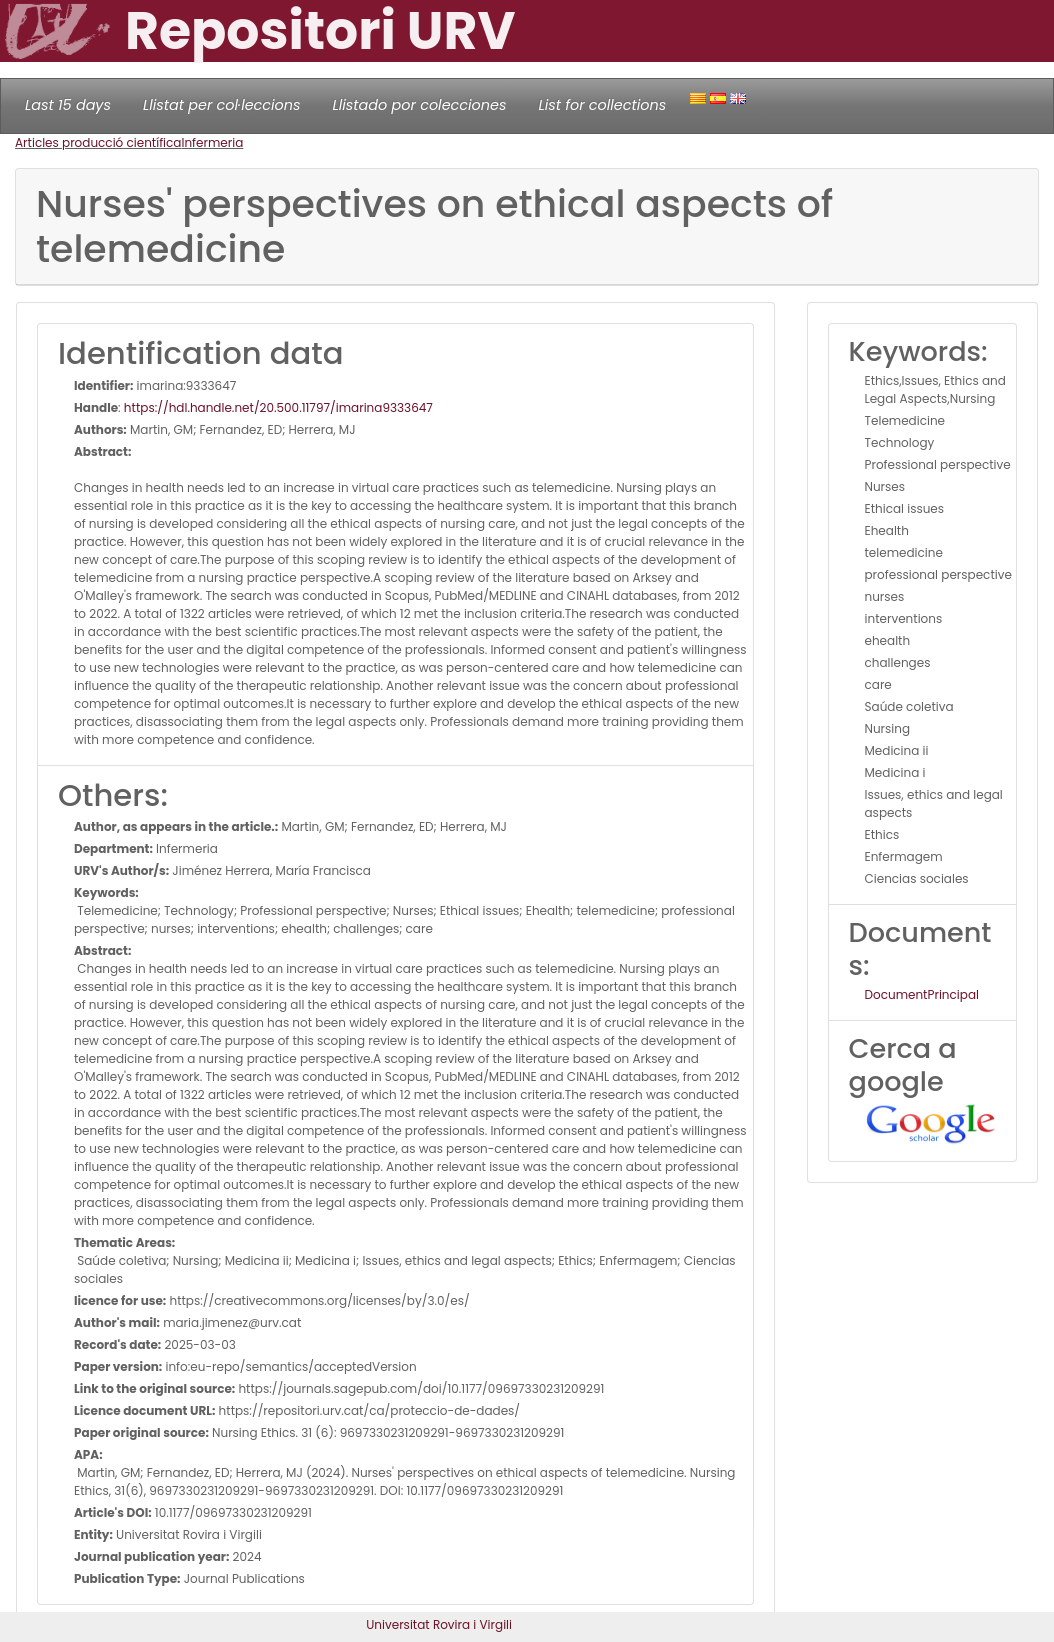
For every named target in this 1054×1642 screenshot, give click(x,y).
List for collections (602, 105)
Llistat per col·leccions (222, 105)
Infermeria (212, 142)
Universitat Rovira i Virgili (439, 1624)
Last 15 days (68, 105)
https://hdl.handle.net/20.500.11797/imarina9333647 (278, 407)
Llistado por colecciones (420, 105)
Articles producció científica (98, 142)
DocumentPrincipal (922, 994)
